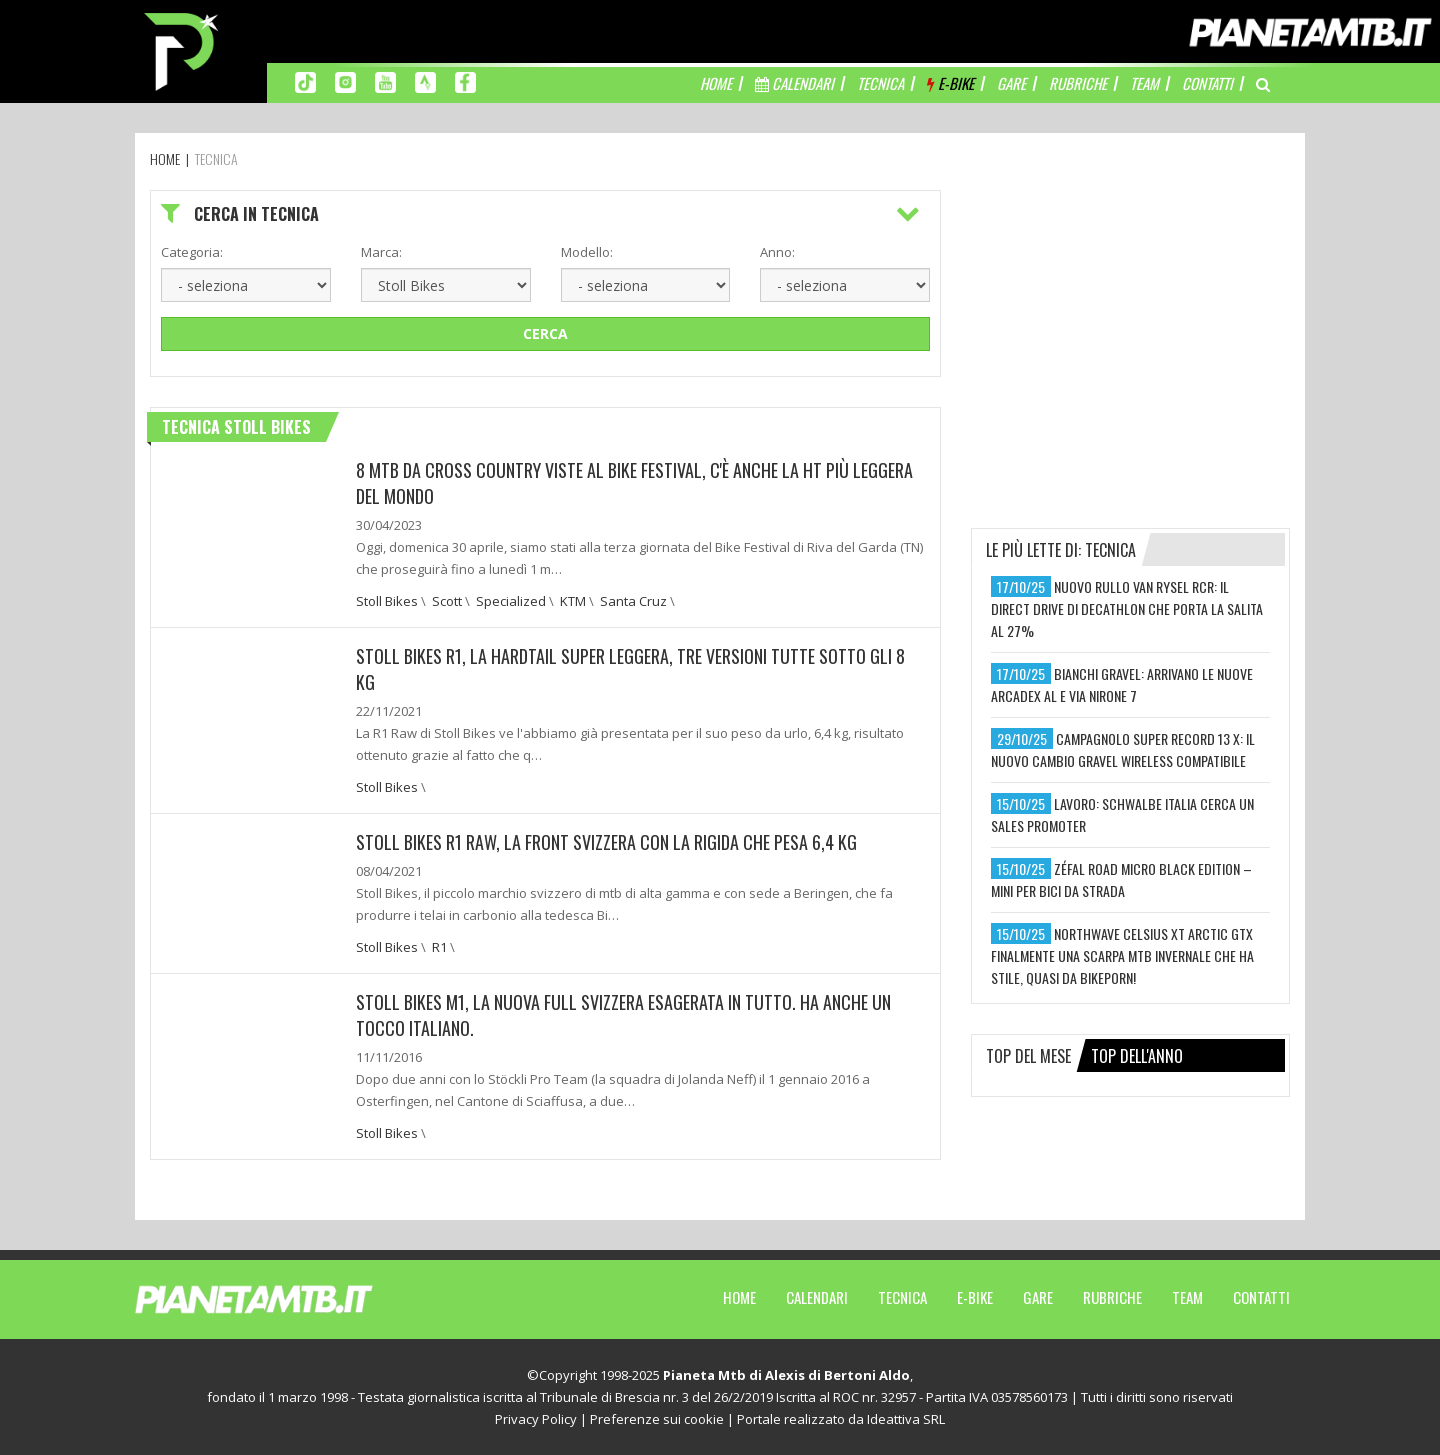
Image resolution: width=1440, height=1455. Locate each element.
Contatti (1261, 1297)
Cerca (545, 333)
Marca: (381, 252)
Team (1187, 1297)
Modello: (587, 252)
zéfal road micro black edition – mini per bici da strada (1121, 879)
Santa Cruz (633, 601)
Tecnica (902, 1297)
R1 (439, 947)
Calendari (817, 1297)
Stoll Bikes (387, 601)
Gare (1038, 1297)
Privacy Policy (536, 1419)
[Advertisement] (1131, 315)
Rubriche (1112, 1297)
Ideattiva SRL (906, 1419)
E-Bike (975, 1297)
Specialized (511, 601)
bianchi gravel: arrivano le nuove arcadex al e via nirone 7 (1122, 684)
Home (739, 1297)
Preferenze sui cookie (657, 1419)
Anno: (777, 252)
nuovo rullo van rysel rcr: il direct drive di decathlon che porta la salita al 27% (1127, 608)
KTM (573, 601)
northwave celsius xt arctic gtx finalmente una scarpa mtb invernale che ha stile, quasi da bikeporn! (1122, 955)
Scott (447, 601)
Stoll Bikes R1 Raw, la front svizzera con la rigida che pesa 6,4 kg (606, 842)
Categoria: (192, 252)
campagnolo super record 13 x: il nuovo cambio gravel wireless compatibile (1123, 749)
